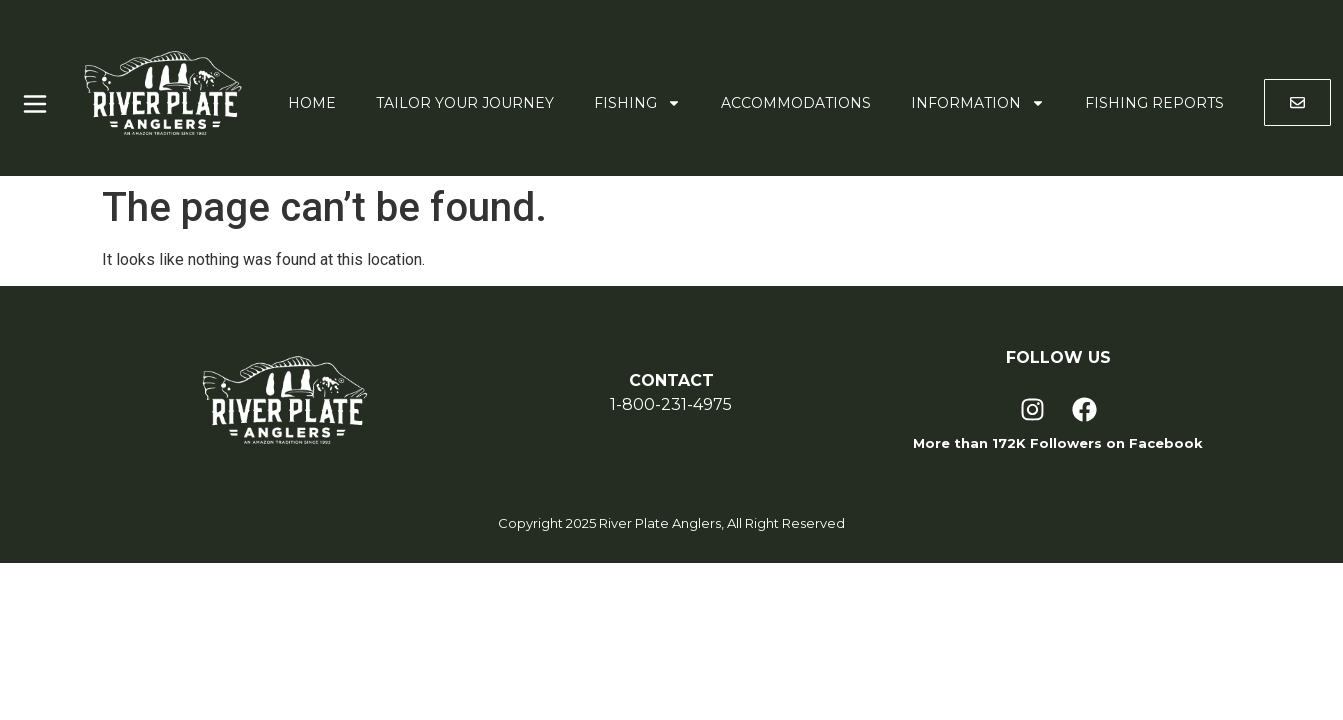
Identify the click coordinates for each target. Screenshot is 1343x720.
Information (978, 103)
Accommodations (796, 103)
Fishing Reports (1154, 103)
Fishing (637, 103)
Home (312, 103)
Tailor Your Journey (465, 103)
